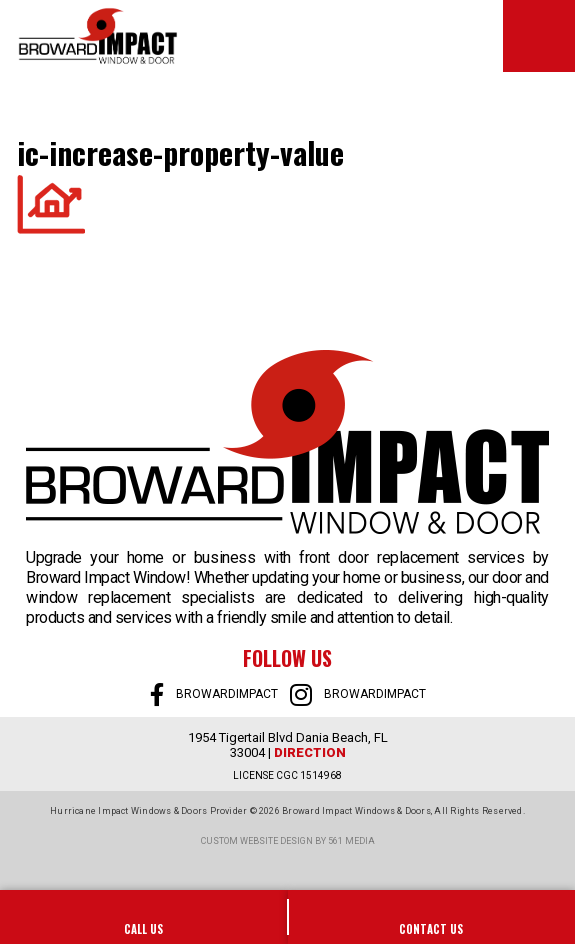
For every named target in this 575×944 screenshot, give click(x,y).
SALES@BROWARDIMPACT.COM (432, 917)
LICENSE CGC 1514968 (287, 775)
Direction (310, 752)
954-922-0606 (144, 917)
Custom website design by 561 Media (288, 841)
